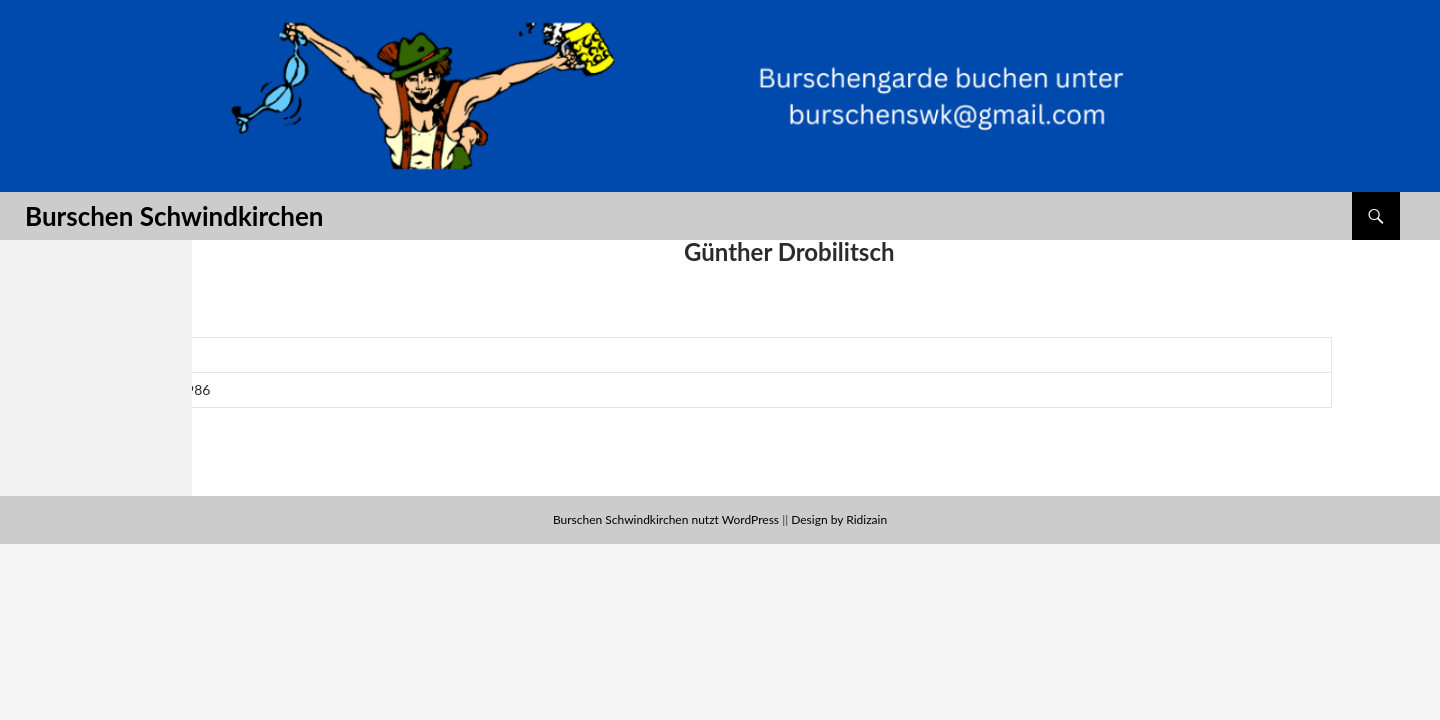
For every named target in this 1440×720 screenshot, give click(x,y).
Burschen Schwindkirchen (174, 216)
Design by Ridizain (839, 519)
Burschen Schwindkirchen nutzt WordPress (666, 519)
